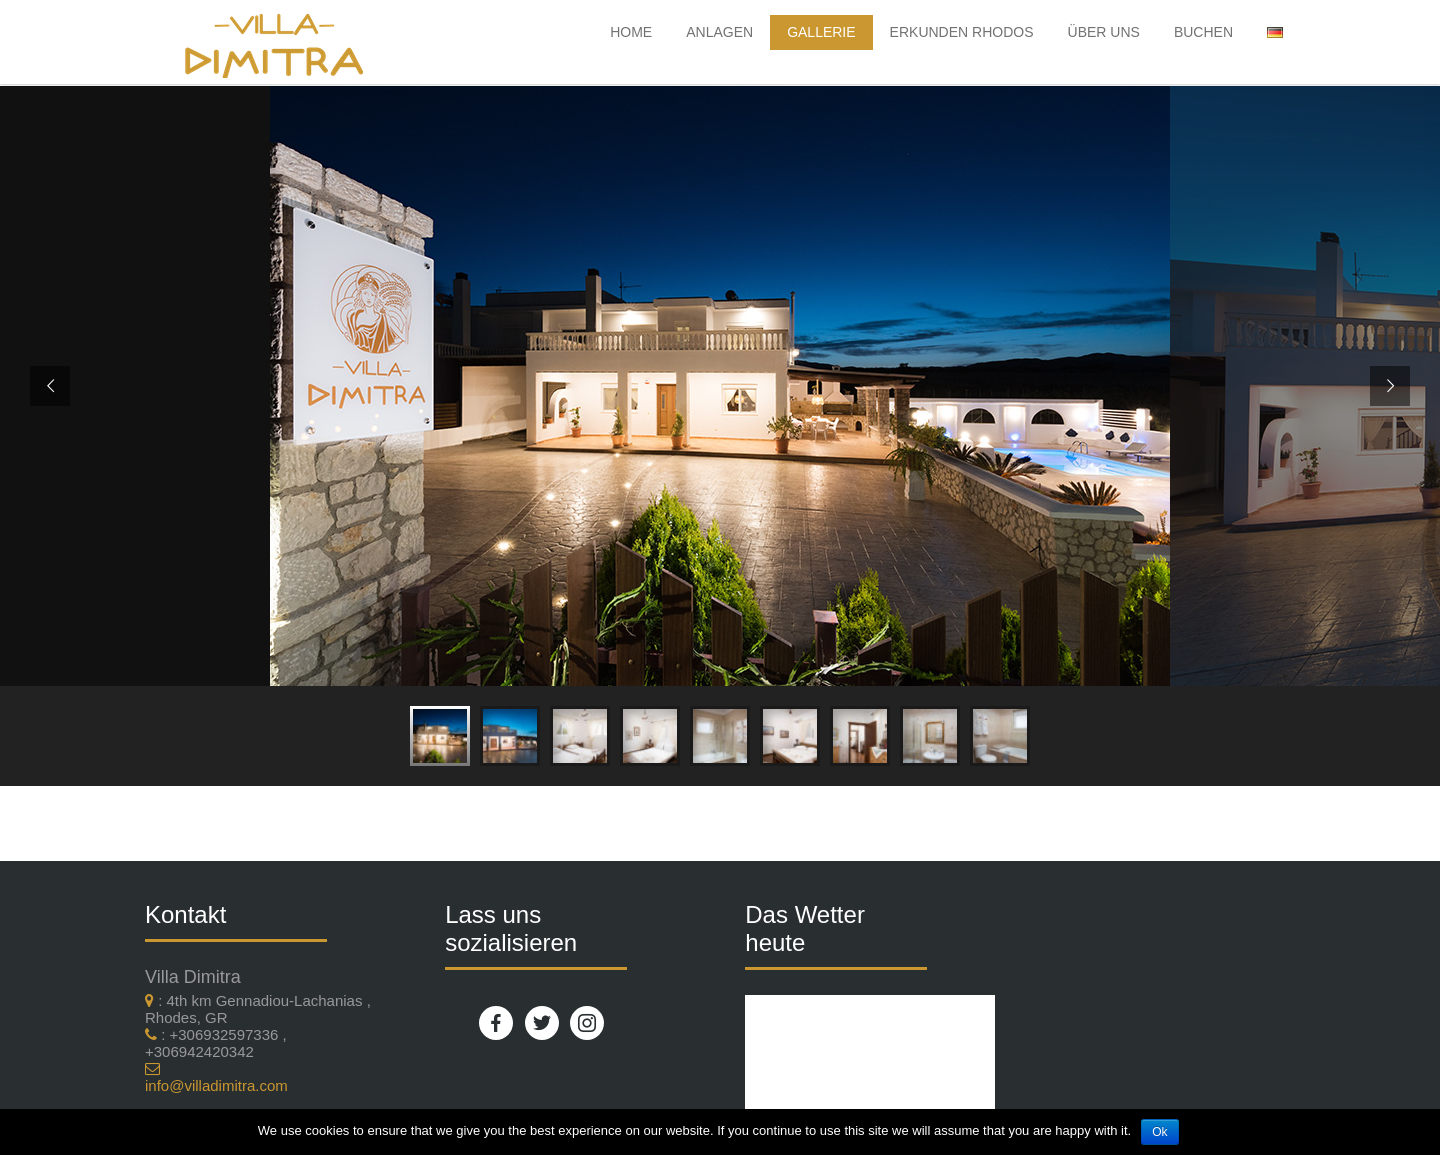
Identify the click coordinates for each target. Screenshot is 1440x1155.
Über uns (1104, 32)
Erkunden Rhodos (962, 32)
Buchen (1203, 32)
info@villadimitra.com (216, 1085)
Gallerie (821, 32)
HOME (631, 32)
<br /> (870, 1065)
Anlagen (719, 32)
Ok (1159, 1132)
